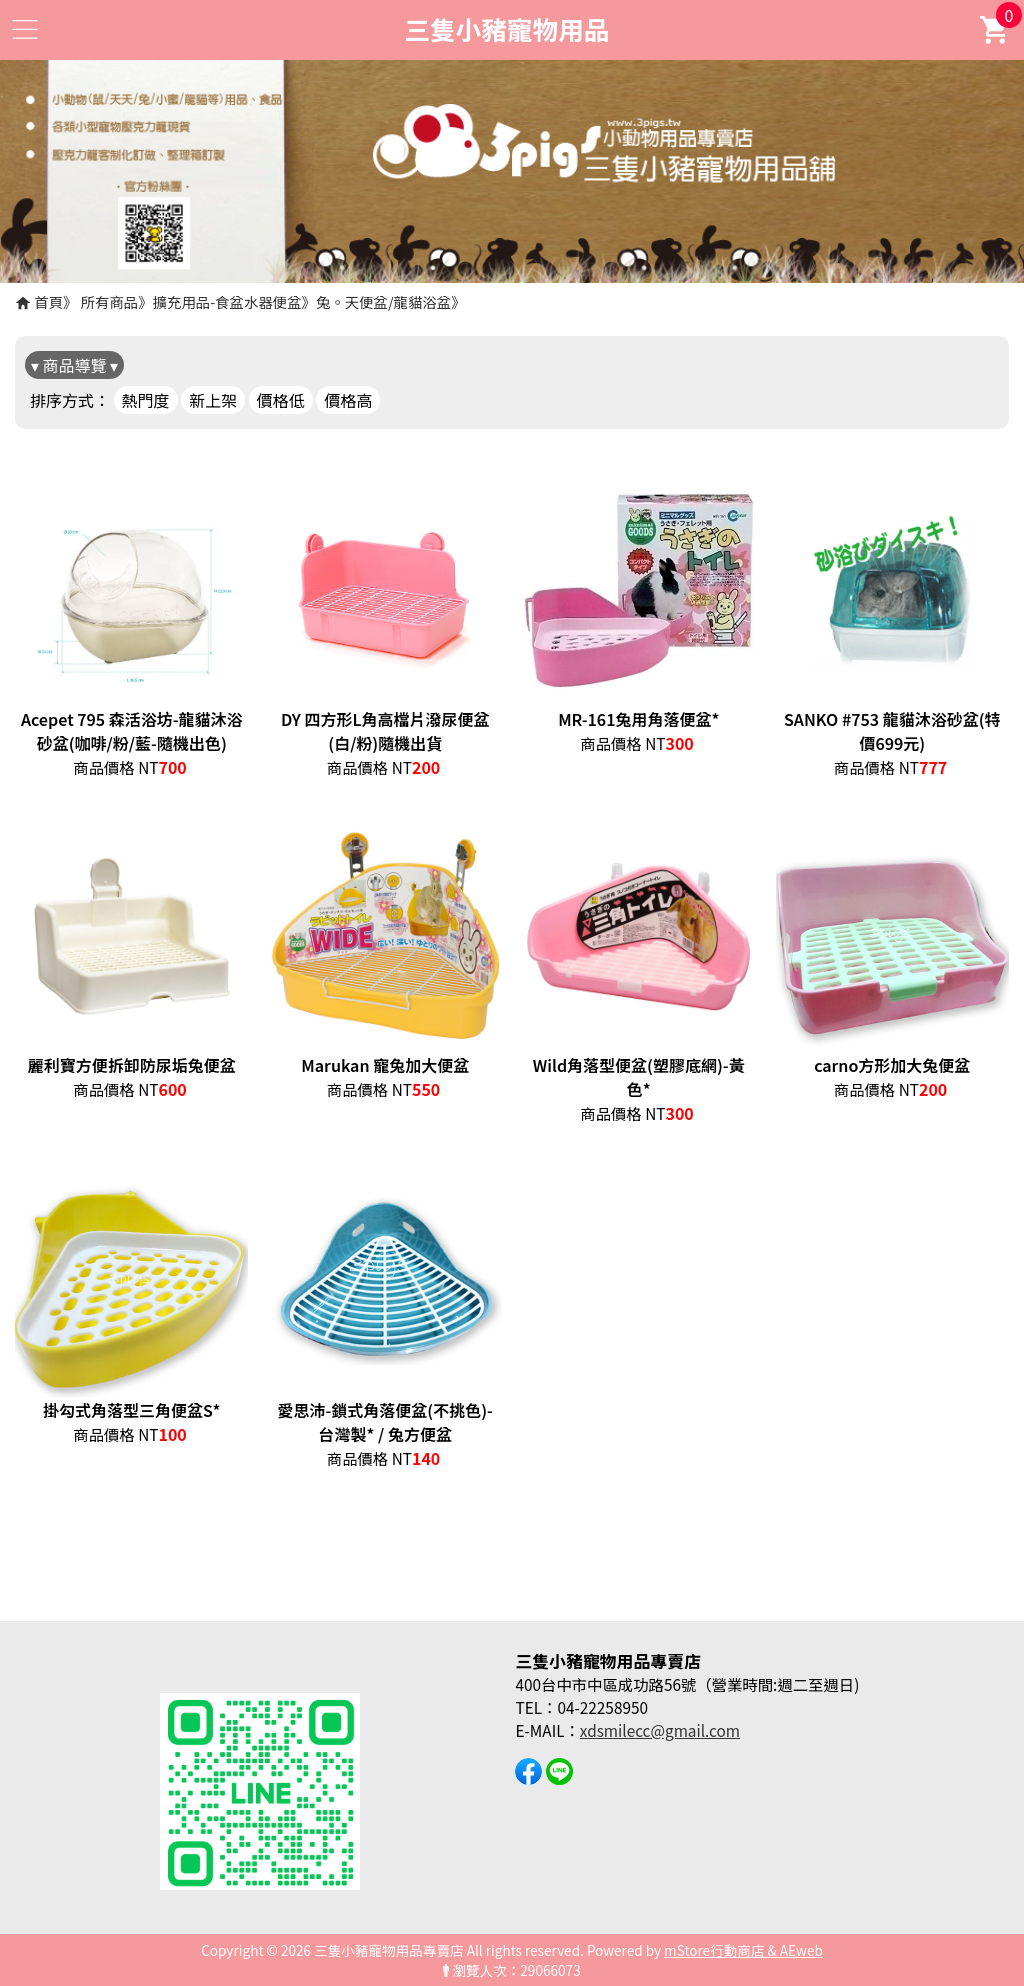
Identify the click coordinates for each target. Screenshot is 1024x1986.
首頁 (48, 301)
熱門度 (146, 400)
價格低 (281, 400)
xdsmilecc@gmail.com (660, 1730)
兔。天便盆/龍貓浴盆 (383, 301)
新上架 (213, 400)
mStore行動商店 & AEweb (743, 1950)
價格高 (348, 400)
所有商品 (110, 301)
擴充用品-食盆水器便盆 (227, 301)
